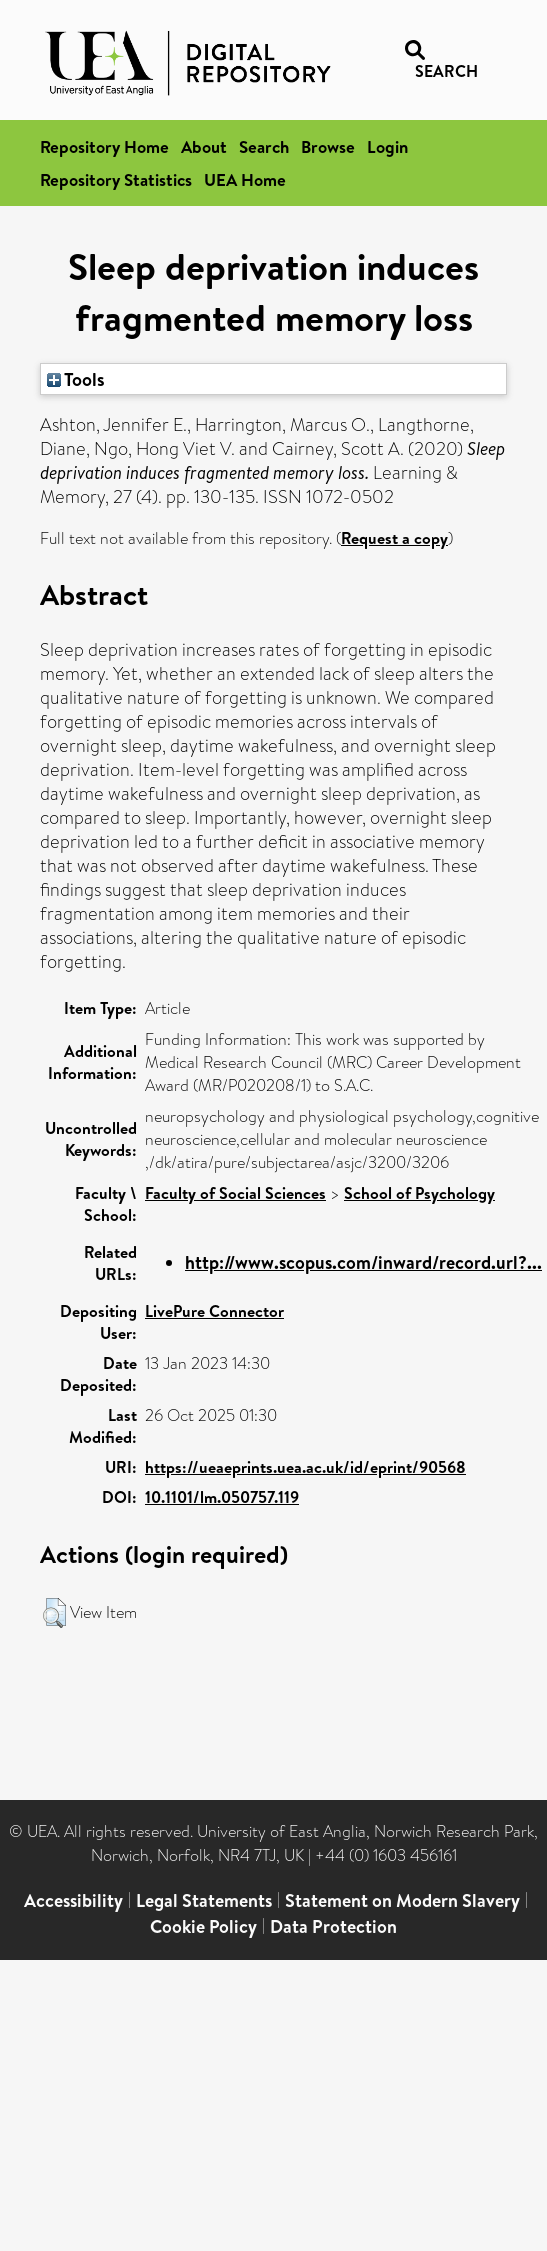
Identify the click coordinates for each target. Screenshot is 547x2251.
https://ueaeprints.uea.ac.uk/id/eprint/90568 (305, 1467)
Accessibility (73, 1900)
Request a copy (394, 538)
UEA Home (245, 179)
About (204, 146)
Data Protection (333, 1926)
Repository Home (104, 146)
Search (264, 146)
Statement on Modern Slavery (402, 1900)
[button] (54, 1613)
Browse (328, 146)
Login (387, 146)
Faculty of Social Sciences (235, 1193)
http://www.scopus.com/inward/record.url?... (363, 1262)
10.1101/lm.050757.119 (222, 1497)
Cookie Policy (203, 1926)
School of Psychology (419, 1193)
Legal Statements (204, 1900)
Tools (76, 379)
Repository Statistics (116, 179)
